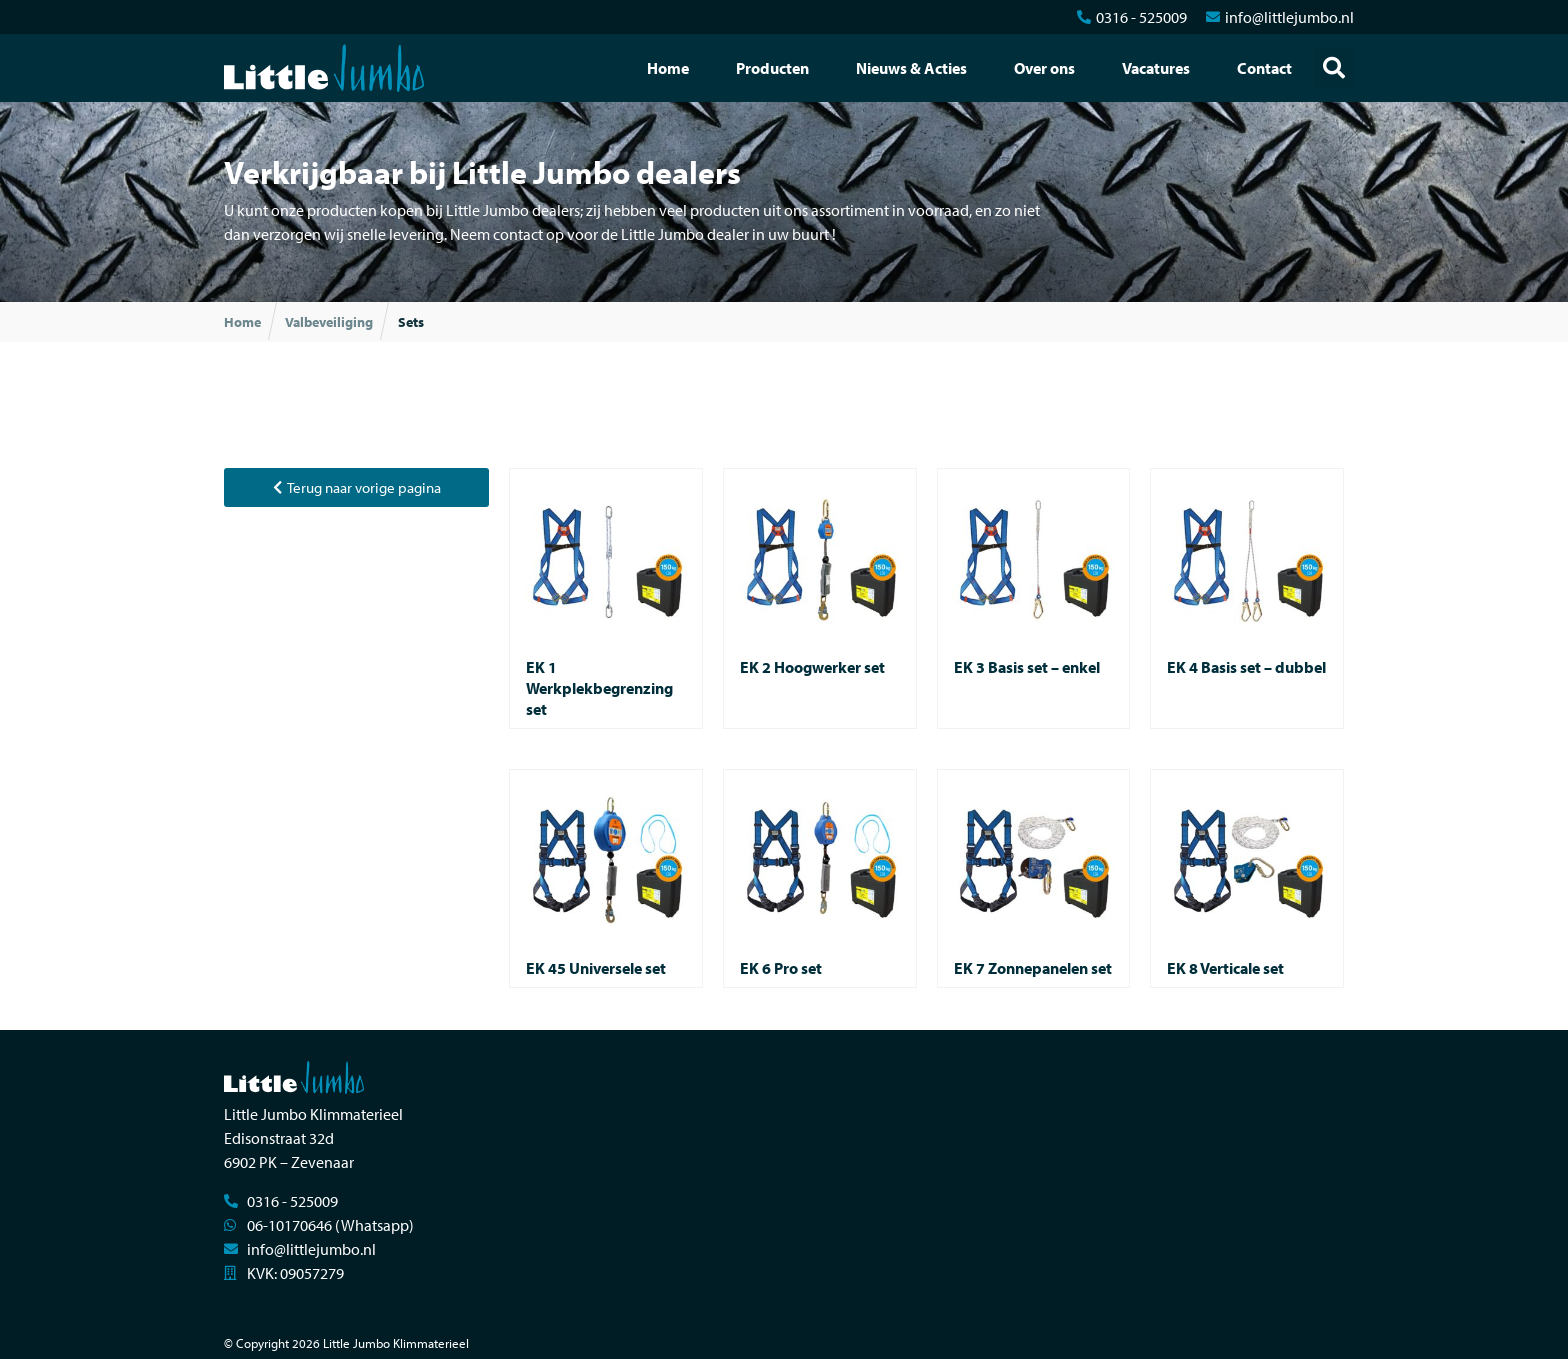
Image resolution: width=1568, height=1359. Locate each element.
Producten (772, 68)
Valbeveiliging (329, 322)
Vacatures (1156, 68)
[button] (1334, 68)
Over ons (1044, 68)
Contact (1264, 68)
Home (668, 68)
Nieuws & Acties (911, 68)
